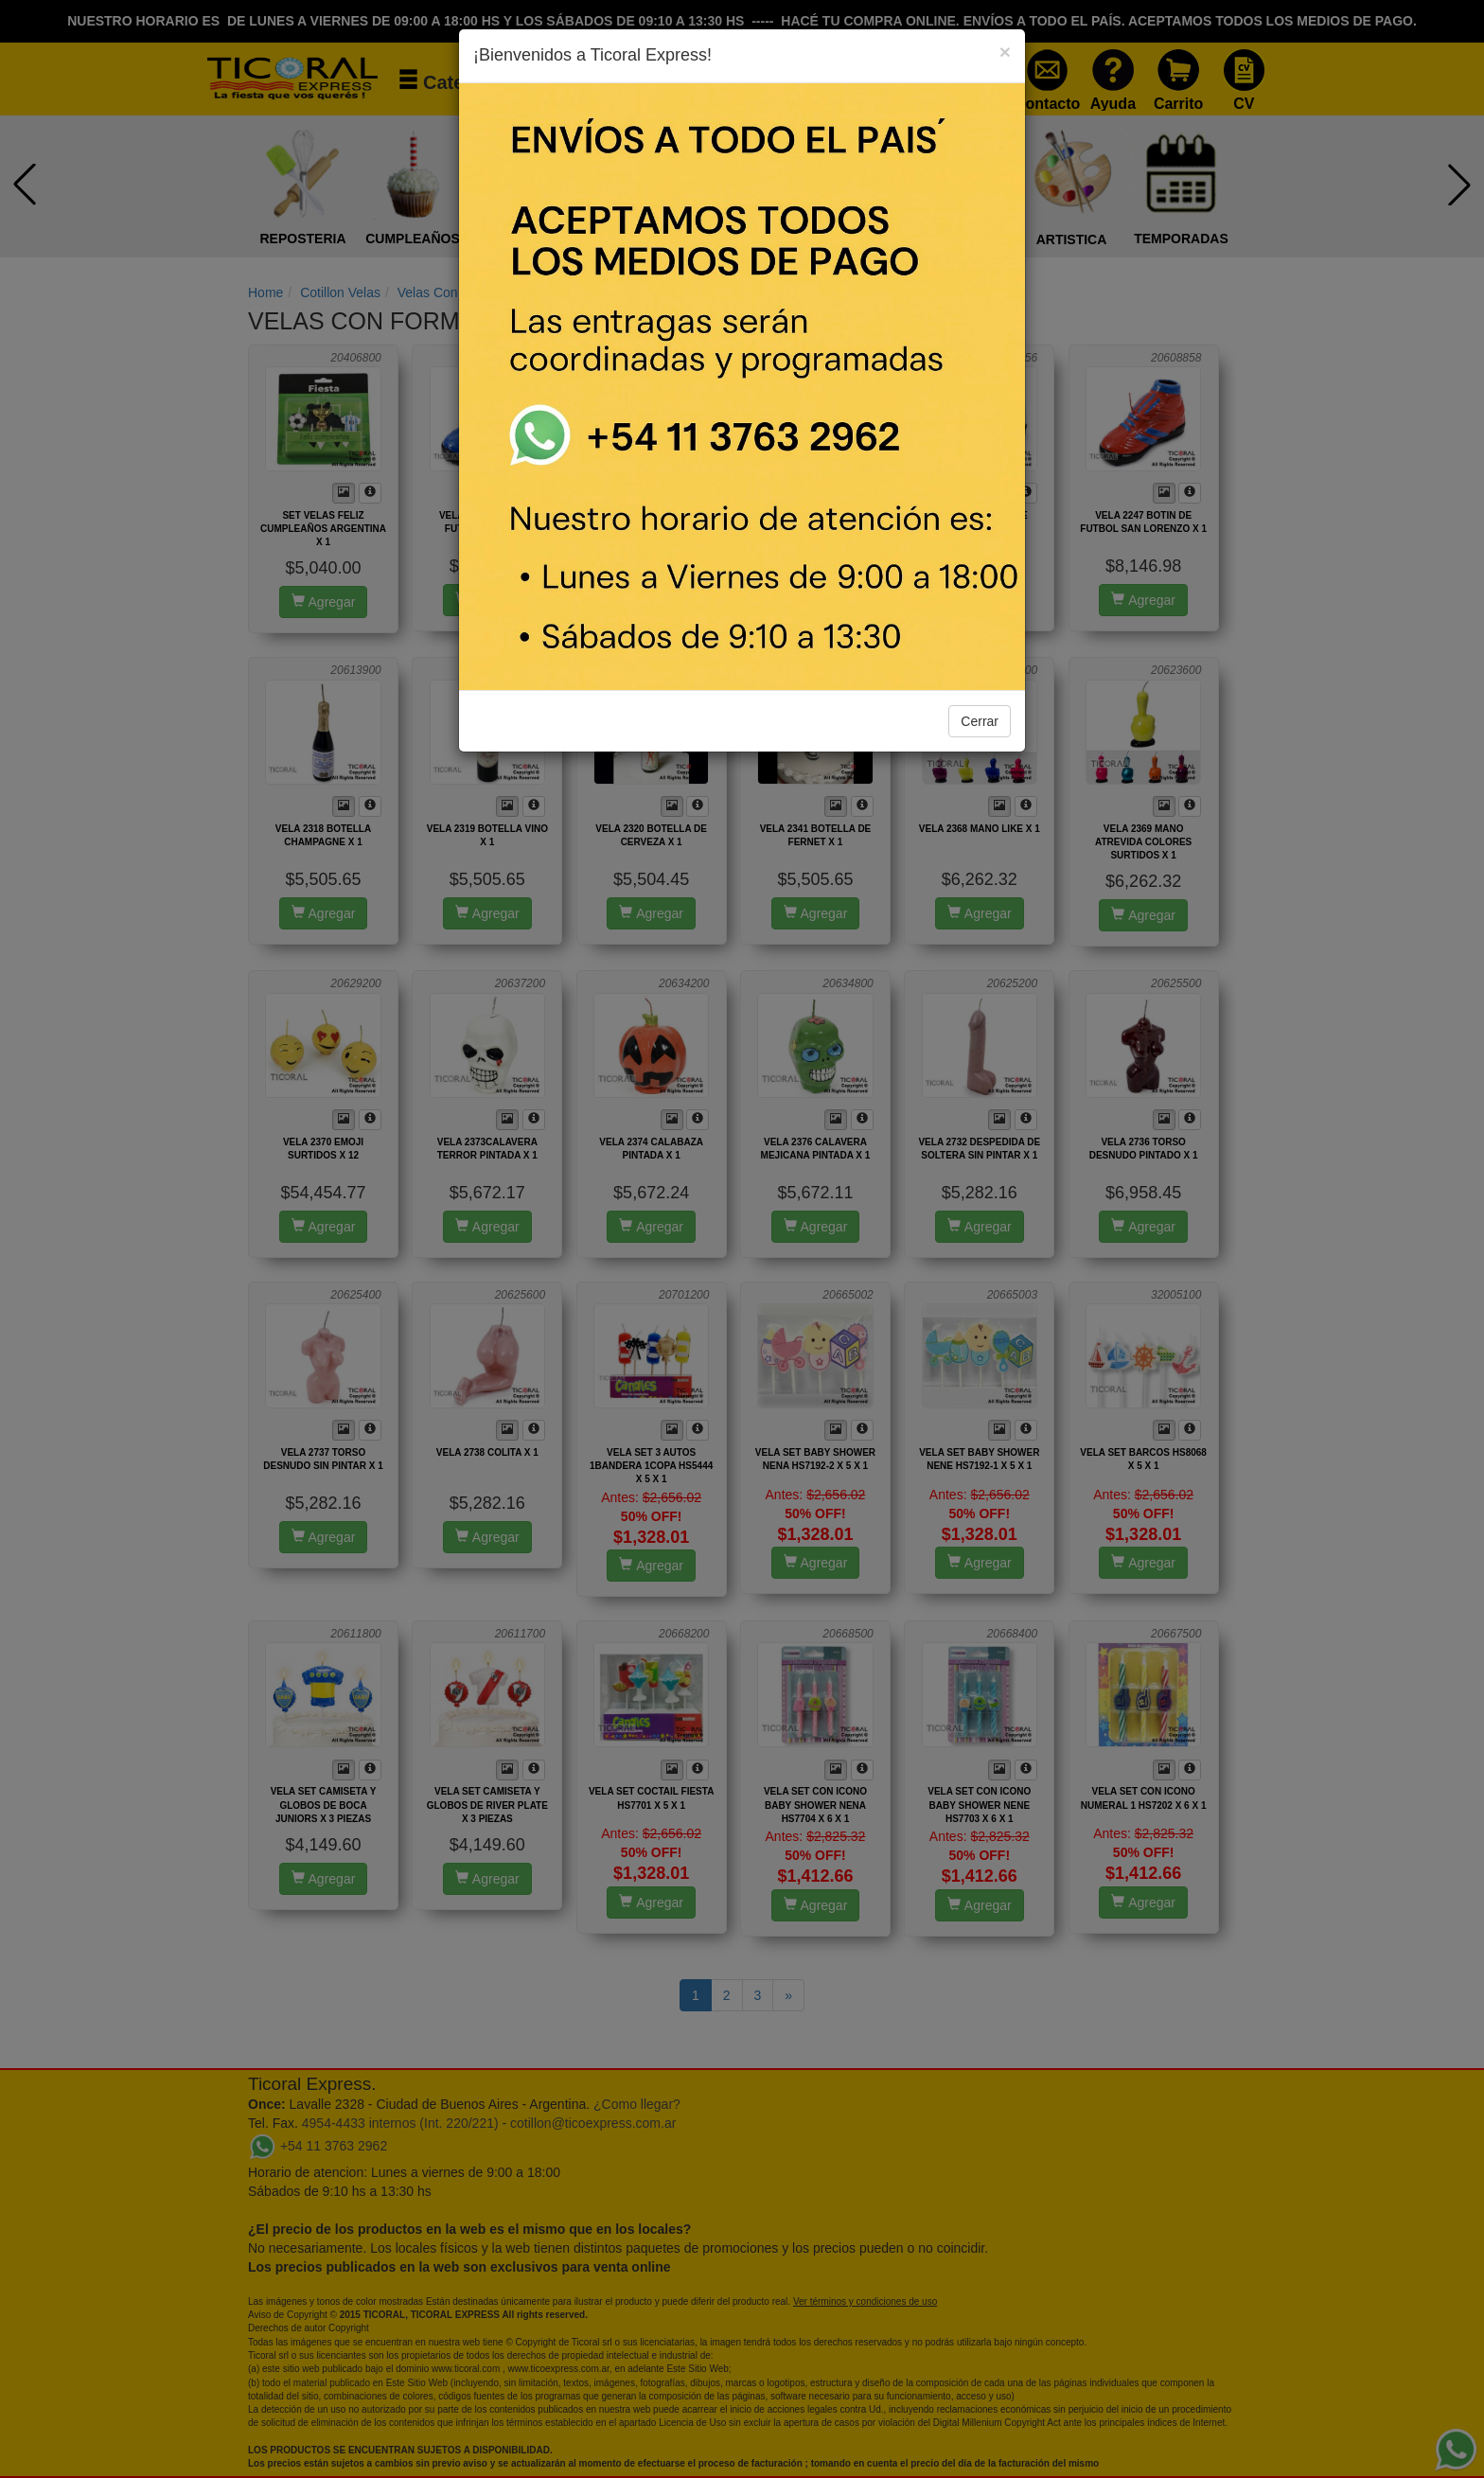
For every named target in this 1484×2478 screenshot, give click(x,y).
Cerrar (979, 721)
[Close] (1005, 52)
